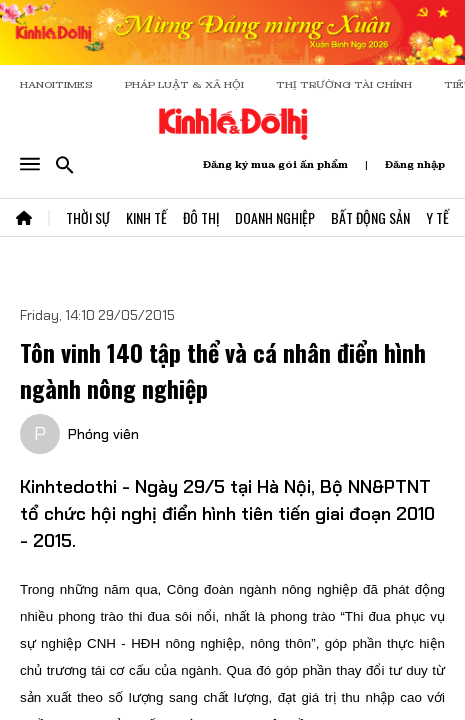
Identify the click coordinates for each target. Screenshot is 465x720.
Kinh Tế (146, 217)
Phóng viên (103, 434)
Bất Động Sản (370, 217)
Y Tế (437, 217)
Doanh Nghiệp (275, 217)
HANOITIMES (56, 84)
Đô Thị (201, 217)
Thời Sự (88, 217)
